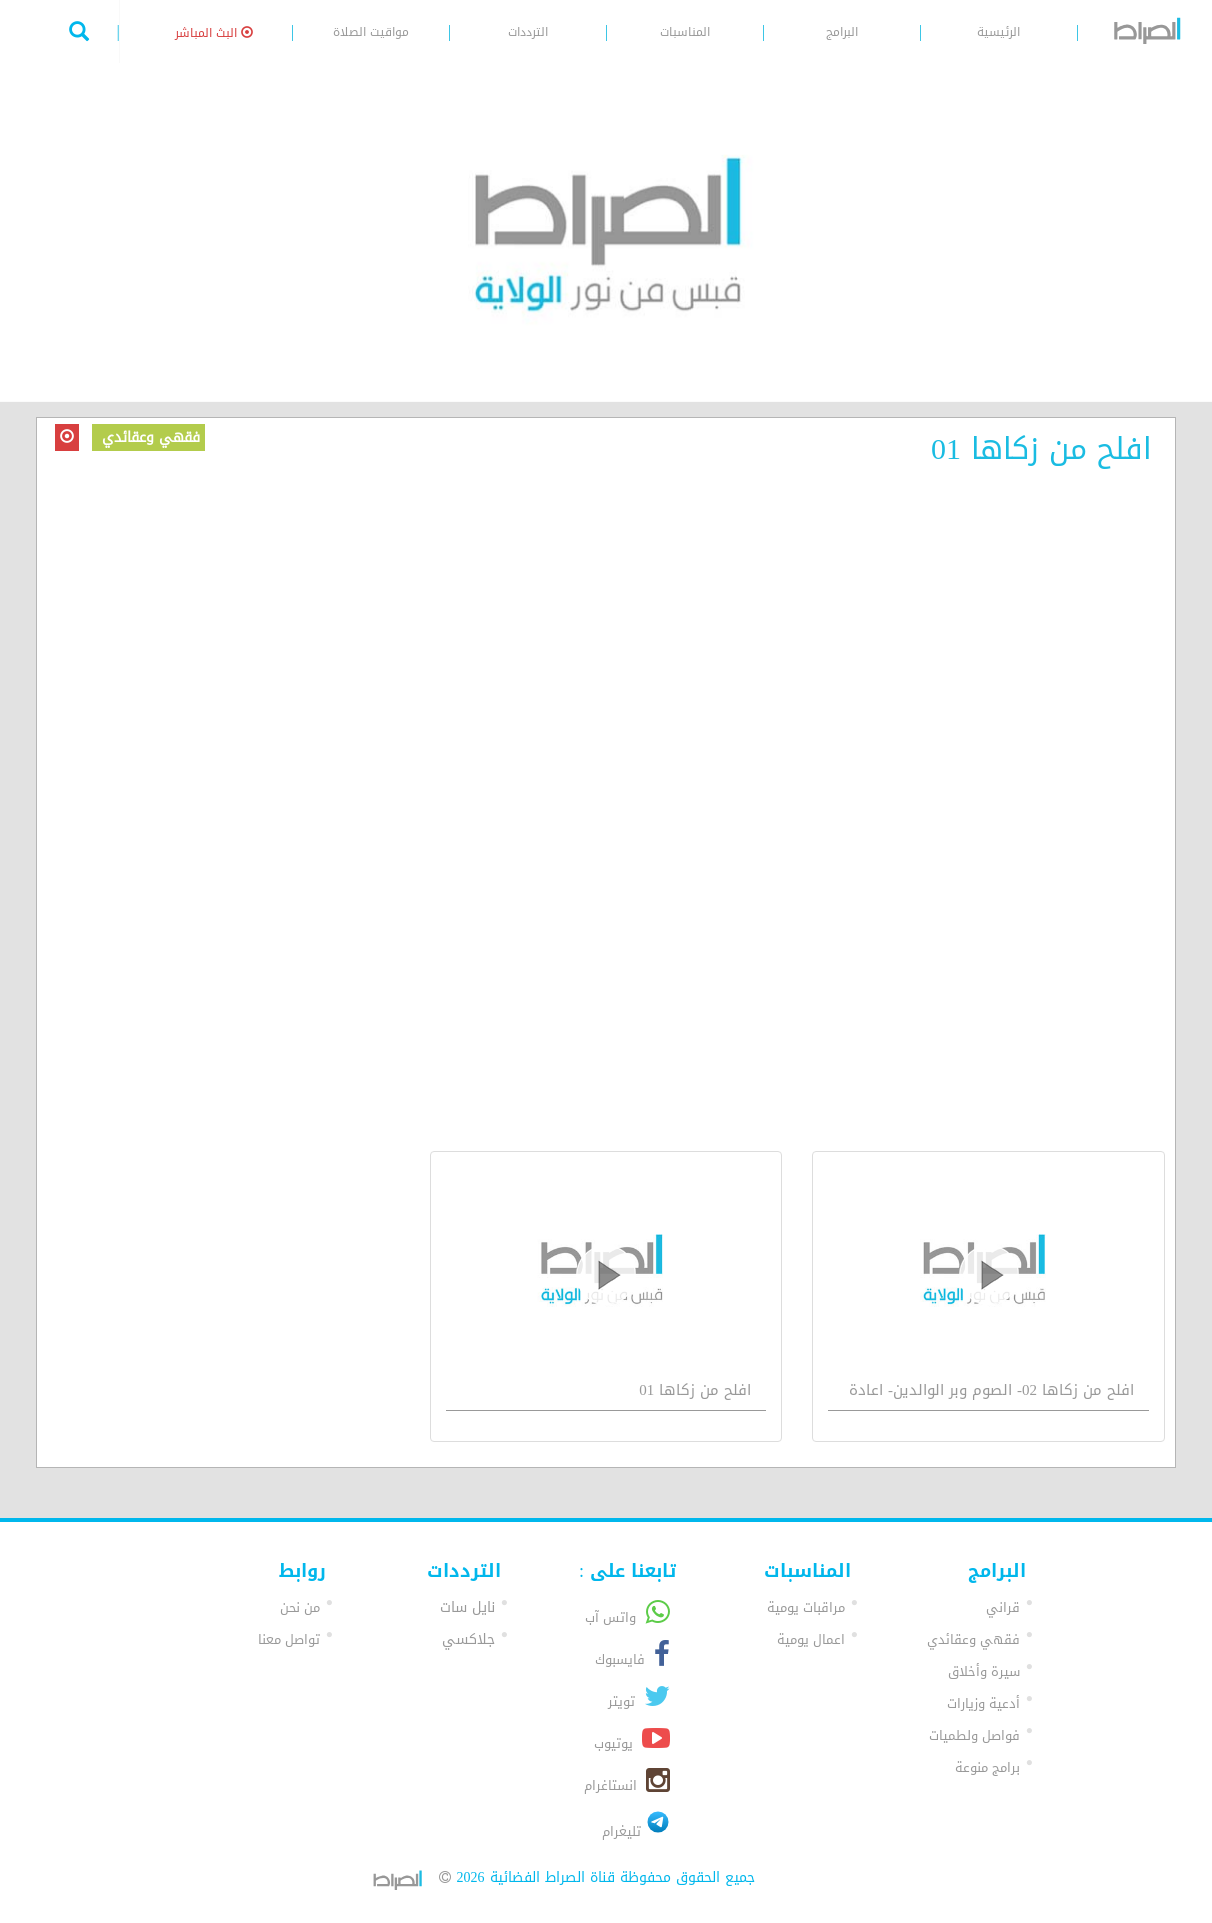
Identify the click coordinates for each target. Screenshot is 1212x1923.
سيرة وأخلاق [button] (984, 1671)
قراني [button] (1003, 1607)
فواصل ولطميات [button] (974, 1735)
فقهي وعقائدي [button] (973, 1639)
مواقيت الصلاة (371, 32)
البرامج (842, 32)
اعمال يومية (811, 1639)
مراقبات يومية (806, 1607)
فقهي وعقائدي (148, 437)
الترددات (528, 32)
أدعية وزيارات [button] (983, 1703)
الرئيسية (998, 32)
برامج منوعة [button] (987, 1767)
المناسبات (685, 32)
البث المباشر (214, 33)
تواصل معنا (289, 1639)
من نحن (300, 1607)
